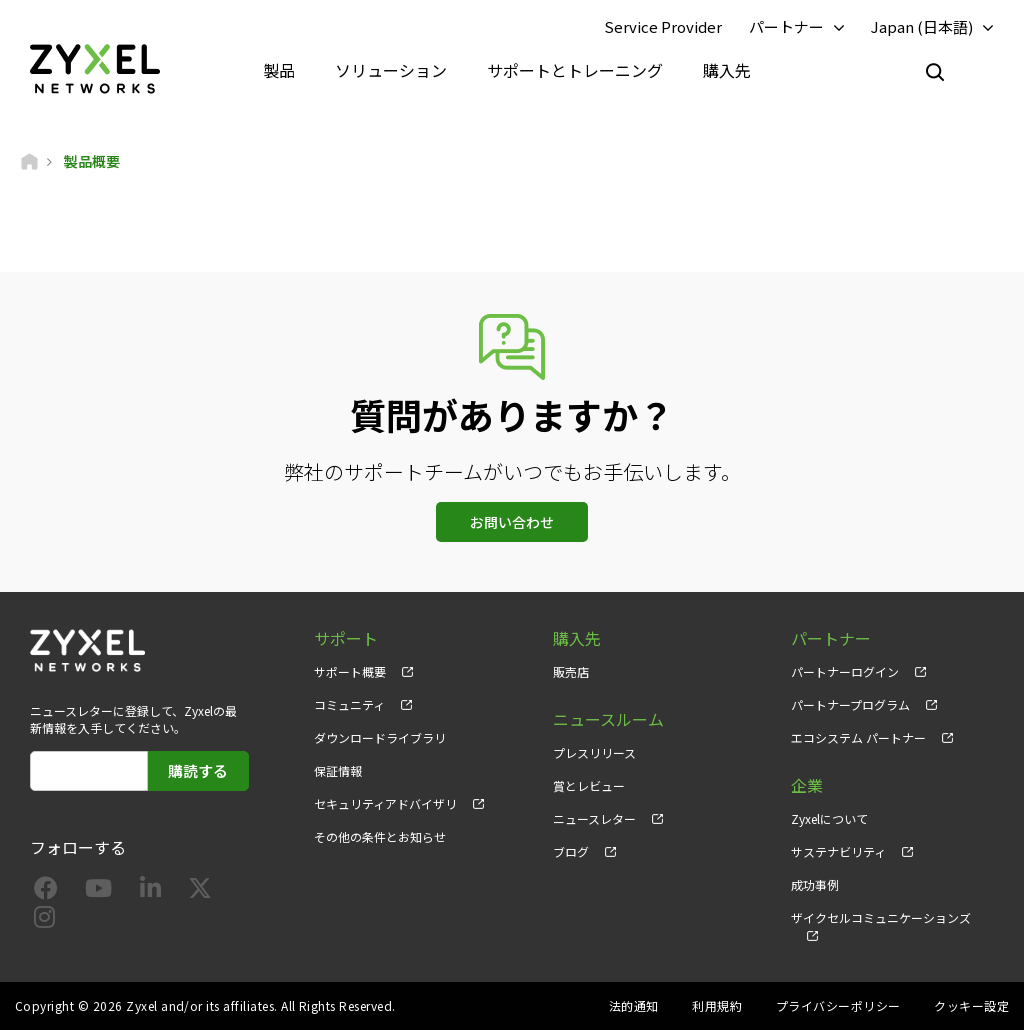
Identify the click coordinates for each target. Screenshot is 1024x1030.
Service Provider (663, 26)
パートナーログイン (845, 671)
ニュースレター (594, 818)
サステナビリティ (838, 851)
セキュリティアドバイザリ (385, 803)
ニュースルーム (608, 719)
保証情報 (338, 770)
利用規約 (717, 1005)
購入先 (727, 70)
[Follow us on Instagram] (44, 920)
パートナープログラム (850, 704)
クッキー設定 (971, 1005)
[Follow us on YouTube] (98, 891)
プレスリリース (594, 752)
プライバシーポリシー (838, 1005)
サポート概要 (350, 671)
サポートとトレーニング (575, 70)
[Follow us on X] (200, 891)
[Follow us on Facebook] (46, 891)
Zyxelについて (829, 818)
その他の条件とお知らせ (380, 836)
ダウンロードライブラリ (380, 737)
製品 (279, 70)
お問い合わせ (512, 522)
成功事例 (815, 884)
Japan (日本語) (922, 26)
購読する (198, 770)
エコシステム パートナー (858, 737)
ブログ (571, 851)
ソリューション (391, 70)
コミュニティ (349, 704)
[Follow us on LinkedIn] (150, 891)
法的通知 (634, 1005)
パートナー (786, 26)
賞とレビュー (589, 785)
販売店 (571, 671)
